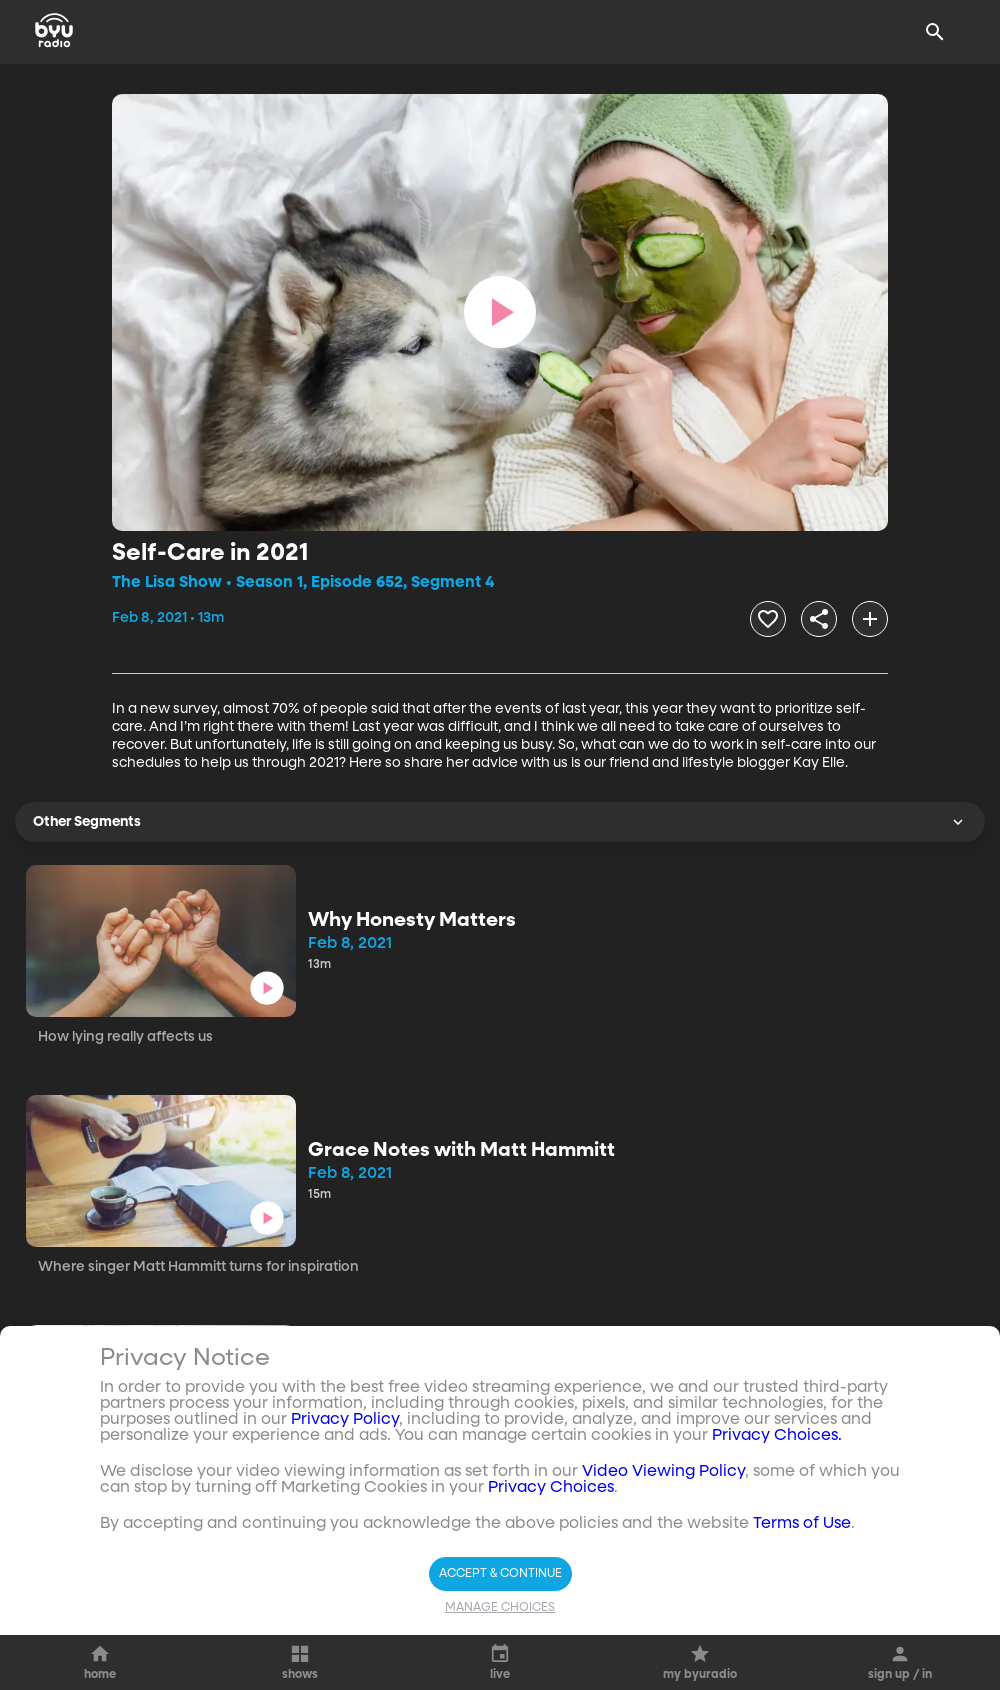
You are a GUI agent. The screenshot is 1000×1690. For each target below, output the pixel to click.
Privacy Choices (551, 1488)
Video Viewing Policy (663, 1472)
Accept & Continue (500, 1574)
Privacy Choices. (777, 1436)
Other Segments (500, 822)
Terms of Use (802, 1524)
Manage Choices (500, 1608)
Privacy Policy (345, 1420)
